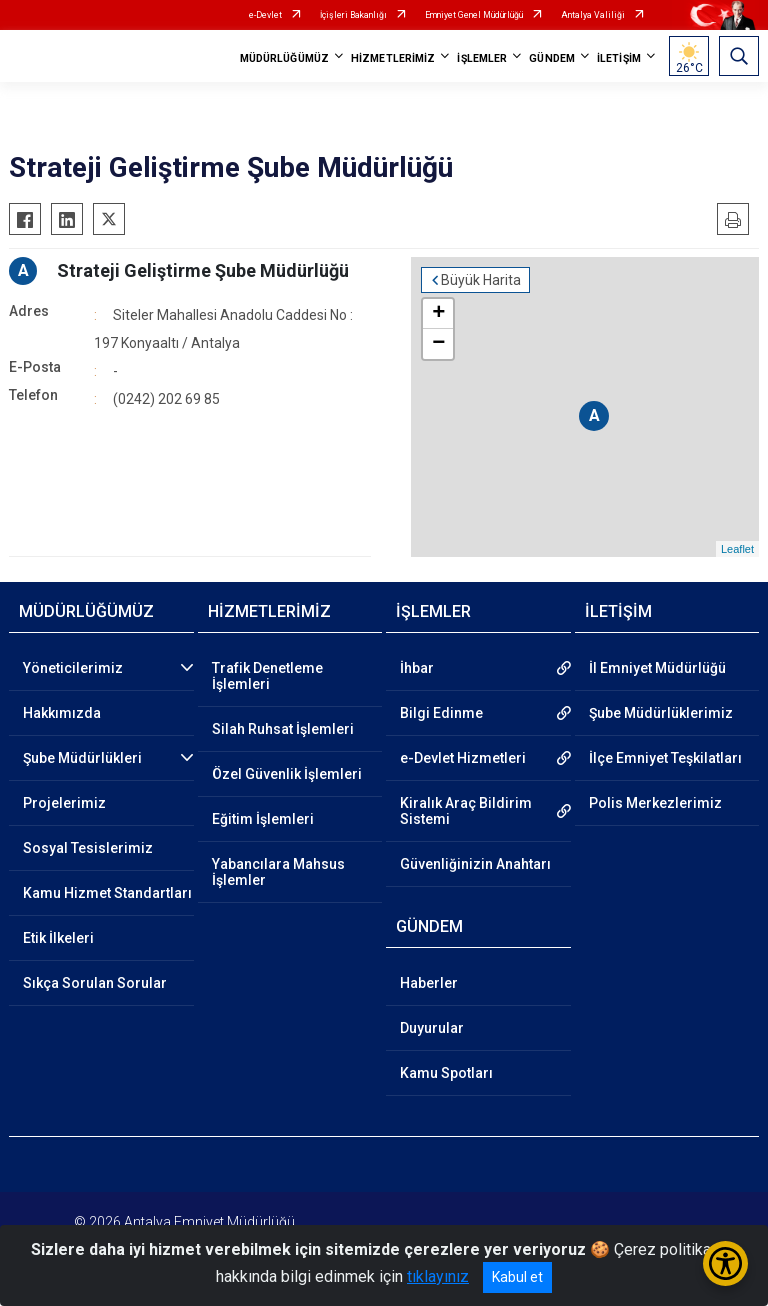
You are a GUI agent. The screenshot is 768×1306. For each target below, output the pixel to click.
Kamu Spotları (446, 1073)
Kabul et (517, 1277)
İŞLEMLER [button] (482, 58)
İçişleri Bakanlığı (353, 15)
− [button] (438, 344)
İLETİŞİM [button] (619, 58)
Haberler (429, 983)
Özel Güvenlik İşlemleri (287, 774)
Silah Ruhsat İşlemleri (283, 729)
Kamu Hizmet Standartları (107, 893)
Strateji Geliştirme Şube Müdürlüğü (203, 270)
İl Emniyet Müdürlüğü (657, 668)
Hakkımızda (62, 713)
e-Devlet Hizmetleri (463, 758)
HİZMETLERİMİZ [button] (393, 58)
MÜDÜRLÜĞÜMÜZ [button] (284, 58)
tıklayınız (438, 1276)
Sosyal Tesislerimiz (88, 848)
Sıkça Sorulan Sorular (95, 983)
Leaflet (737, 549)
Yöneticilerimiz (73, 668)
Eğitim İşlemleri (263, 819)
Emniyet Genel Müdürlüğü (474, 15)
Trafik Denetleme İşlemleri (267, 676)
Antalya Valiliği (593, 15)
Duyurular (432, 1028)
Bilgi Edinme (441, 713)
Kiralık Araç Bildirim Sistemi (466, 811)
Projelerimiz (64, 803)
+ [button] (438, 314)
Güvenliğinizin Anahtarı (475, 864)
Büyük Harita (481, 280)
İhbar (417, 668)
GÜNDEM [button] (552, 58)
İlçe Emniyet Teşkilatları (665, 758)
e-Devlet (265, 15)
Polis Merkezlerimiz (655, 803)
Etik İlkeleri (58, 938)
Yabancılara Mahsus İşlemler (278, 872)
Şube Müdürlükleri (82, 758)
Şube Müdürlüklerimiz (661, 713)
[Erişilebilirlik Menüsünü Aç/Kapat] (725, 1263)
